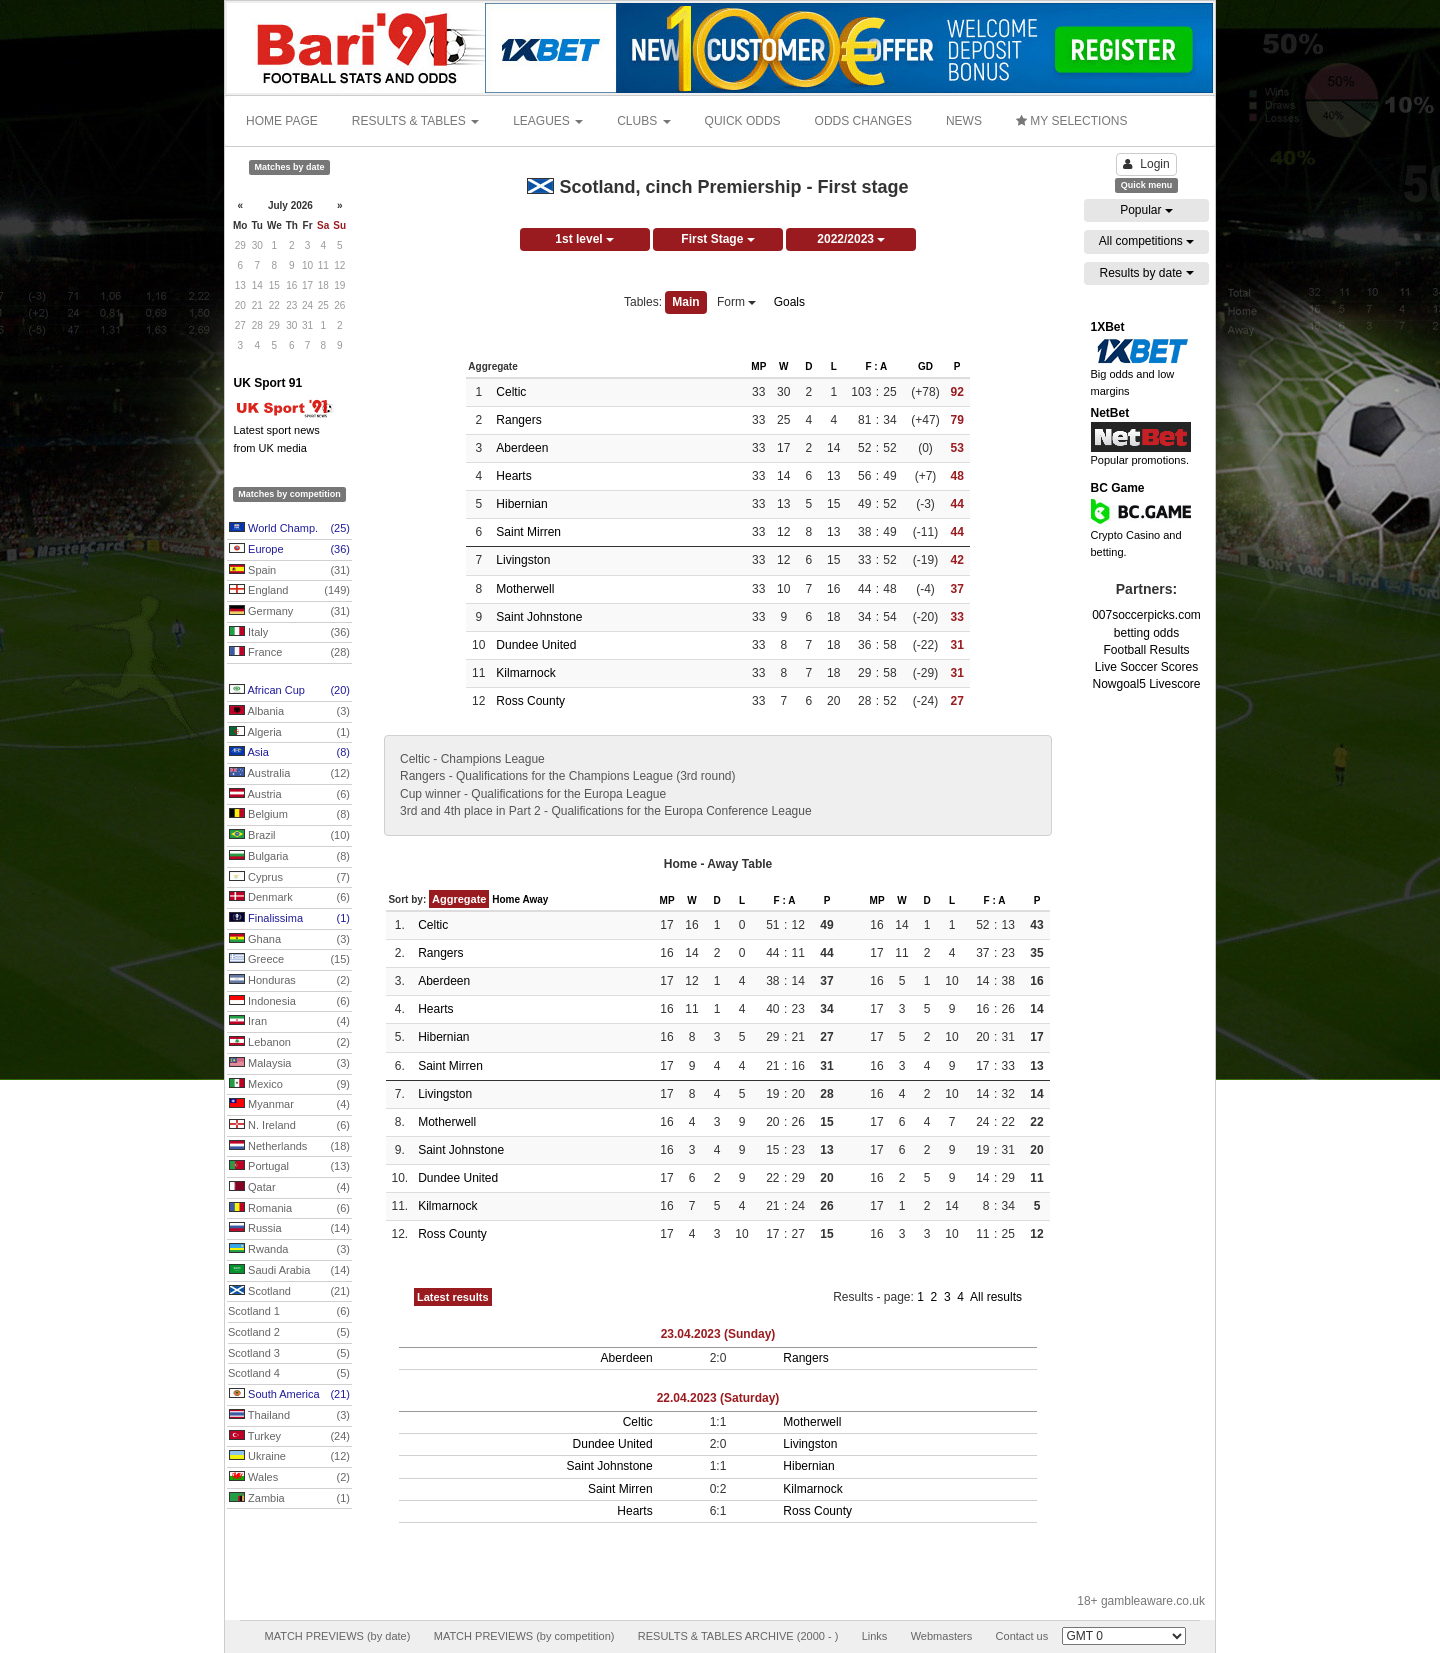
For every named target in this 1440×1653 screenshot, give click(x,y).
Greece (289, 960)
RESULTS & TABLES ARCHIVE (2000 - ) (738, 1636)
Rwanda (289, 1250)
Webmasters (942, 1636)
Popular (1146, 210)
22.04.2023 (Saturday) (718, 1398)
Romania (289, 1209)
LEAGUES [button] (548, 121)
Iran (289, 1022)
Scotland (289, 1292)
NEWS (964, 121)
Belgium (289, 815)
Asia (289, 753)
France (289, 653)
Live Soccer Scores (1146, 667)
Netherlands (289, 1147)
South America (289, 1395)
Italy (289, 633)
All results (996, 1297)
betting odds (1146, 633)
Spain (289, 571)
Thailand (289, 1416)
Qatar (289, 1188)
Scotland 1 (289, 1312)
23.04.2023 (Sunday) (718, 1334)
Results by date (1146, 273)
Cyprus (289, 878)
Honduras (289, 981)
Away (535, 899)
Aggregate (459, 899)
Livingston (523, 560)
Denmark (289, 898)
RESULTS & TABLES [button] (415, 121)
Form (736, 302)
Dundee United (536, 645)
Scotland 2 (289, 1333)
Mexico (289, 1085)
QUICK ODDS (743, 121)
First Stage (717, 239)
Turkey (289, 1437)
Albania (289, 712)
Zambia (289, 1499)
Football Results (1146, 650)
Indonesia (289, 1002)
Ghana (289, 940)
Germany (289, 612)
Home (506, 899)
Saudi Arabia (289, 1271)
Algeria (289, 733)
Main (685, 302)
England (289, 591)
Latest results (453, 1297)
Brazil (289, 836)
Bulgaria (289, 857)
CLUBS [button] (643, 121)
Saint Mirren (528, 532)
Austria (289, 795)
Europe (289, 550)
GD (925, 366)
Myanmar (289, 1105)
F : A (876, 366)
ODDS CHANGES (863, 121)
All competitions (1146, 241)
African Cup (289, 691)
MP (758, 366)
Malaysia (289, 1064)
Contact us (1022, 1636)
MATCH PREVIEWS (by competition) (524, 1636)
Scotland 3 (289, 1354)
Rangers (518, 420)
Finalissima (289, 919)
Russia (289, 1229)
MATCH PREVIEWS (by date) (337, 1636)
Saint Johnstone (539, 617)
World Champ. (289, 529)
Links (875, 1636)
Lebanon (289, 1043)
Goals (789, 302)
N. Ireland (289, 1126)
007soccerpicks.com (1146, 615)
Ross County (530, 701)
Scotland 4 (289, 1374)
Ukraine (289, 1457)
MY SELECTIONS (1071, 121)
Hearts (513, 476)
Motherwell (525, 589)
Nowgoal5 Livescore (1146, 684)
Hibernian (521, 504)
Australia (289, 774)
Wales (289, 1478)
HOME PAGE (282, 121)
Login (1146, 164)
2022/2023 (851, 239)
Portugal (289, 1167)
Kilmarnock (525, 673)
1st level (584, 239)
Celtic (511, 392)
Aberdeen (522, 448)
